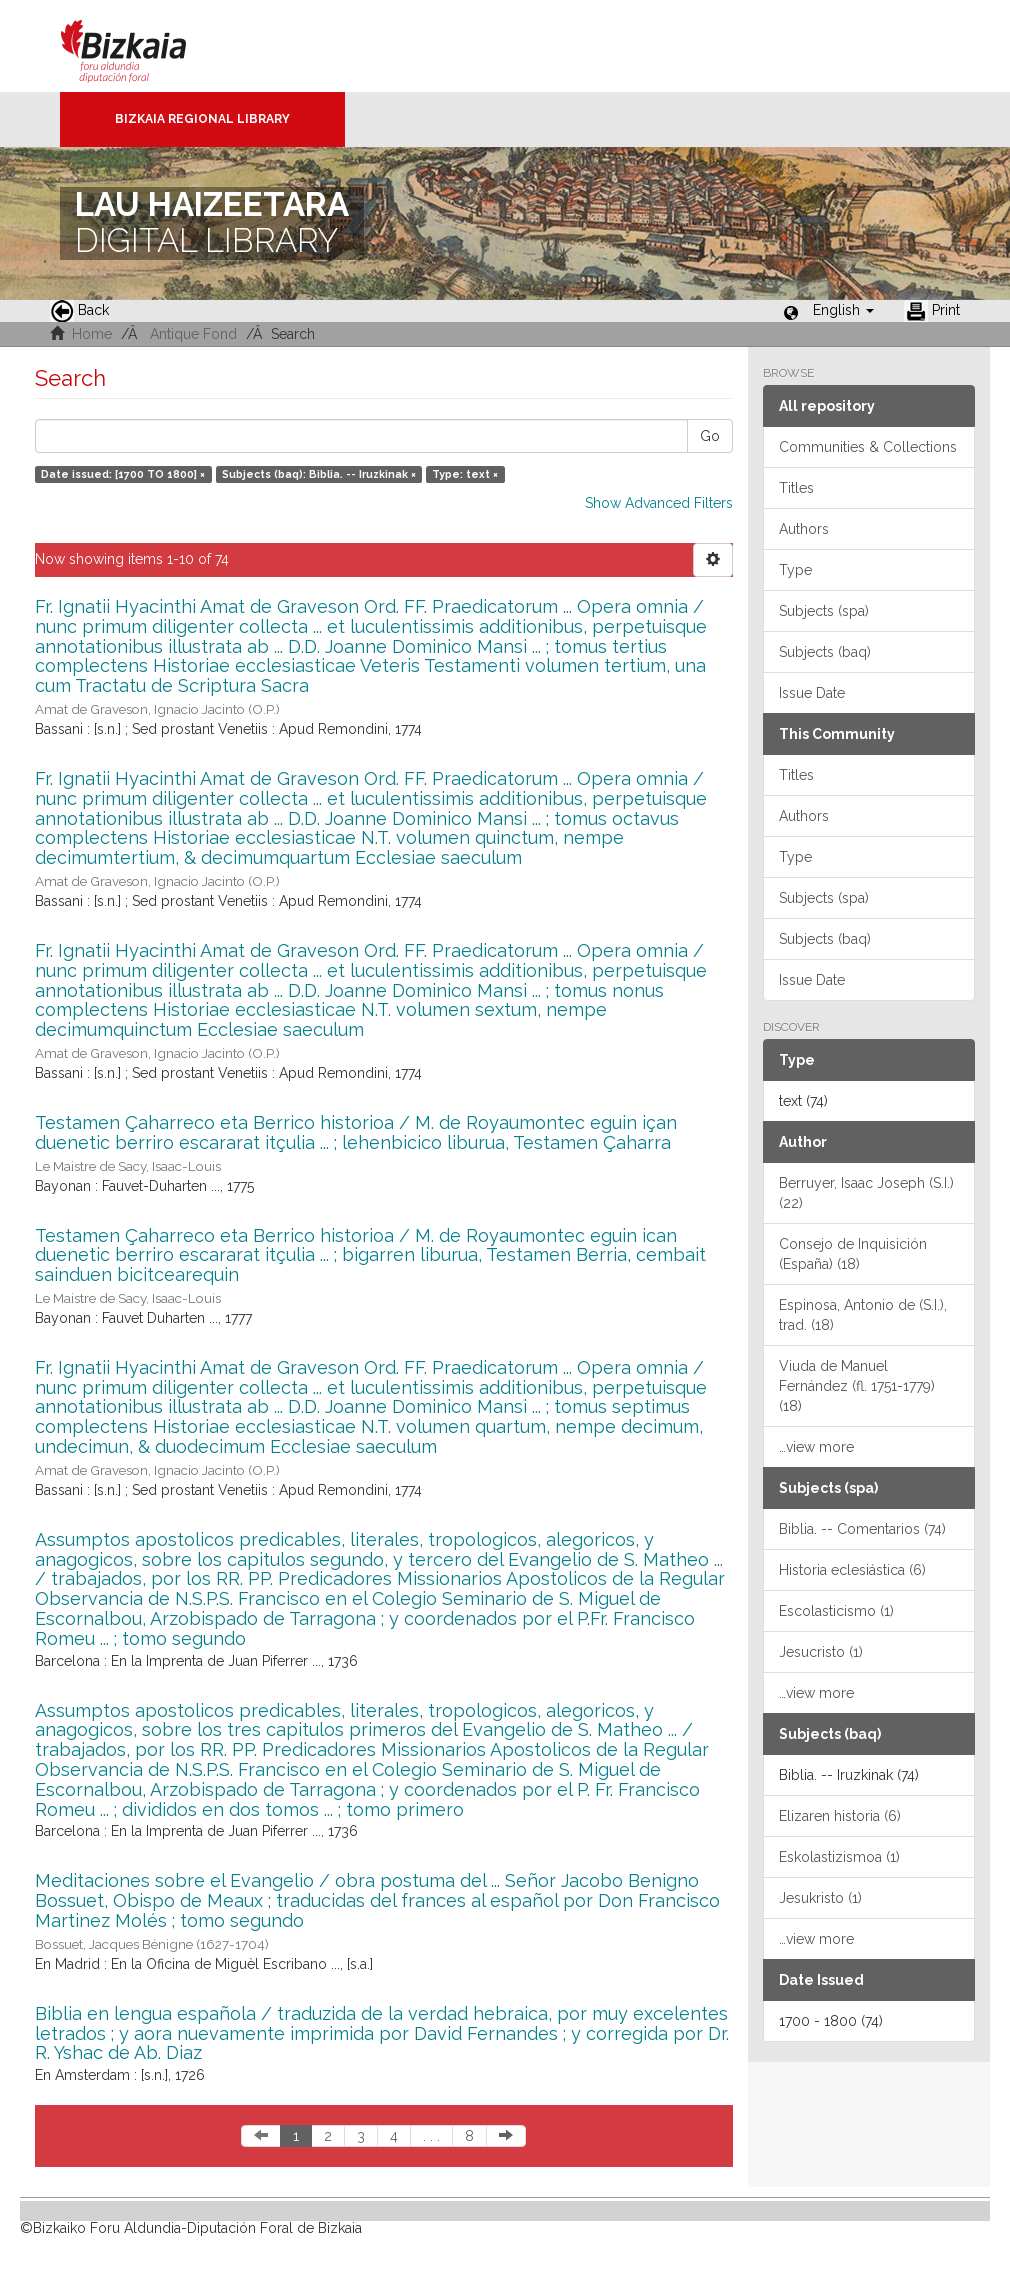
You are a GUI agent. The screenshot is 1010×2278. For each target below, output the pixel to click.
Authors (804, 529)
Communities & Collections (868, 447)
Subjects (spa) (824, 611)
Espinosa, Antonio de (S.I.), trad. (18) (863, 1315)
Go (710, 436)
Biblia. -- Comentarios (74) (862, 1529)
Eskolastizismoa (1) (839, 1857)
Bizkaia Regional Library (202, 119)
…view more (816, 1447)
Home (92, 334)
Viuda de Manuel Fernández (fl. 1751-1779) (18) (857, 1386)
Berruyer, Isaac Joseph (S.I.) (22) (866, 1193)
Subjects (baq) (825, 652)
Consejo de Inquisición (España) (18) (853, 1254)
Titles (796, 488)
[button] (843, 310)
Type (795, 570)
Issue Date (812, 693)
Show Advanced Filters (659, 503)
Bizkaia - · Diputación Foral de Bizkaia (144, 46)
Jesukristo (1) (820, 1898)
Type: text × (465, 474)
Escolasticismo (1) (836, 1611)
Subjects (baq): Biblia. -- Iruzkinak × (319, 474)
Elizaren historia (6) (840, 1816)
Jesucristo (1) (821, 1652)
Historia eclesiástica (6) (852, 1570)
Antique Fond (193, 334)
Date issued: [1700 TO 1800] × (123, 474)
